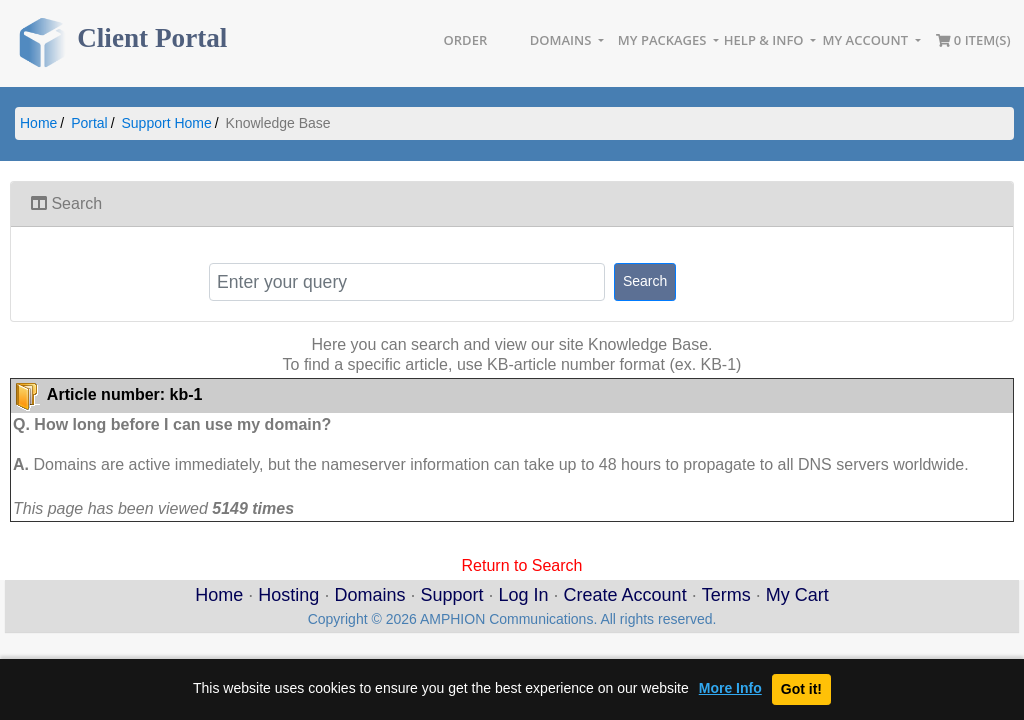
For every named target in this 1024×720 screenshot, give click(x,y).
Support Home (167, 123)
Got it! (801, 689)
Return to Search (522, 564)
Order (466, 40)
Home (38, 123)
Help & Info (765, 40)
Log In (524, 595)
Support (451, 595)
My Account (867, 40)
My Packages (664, 40)
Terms (726, 595)
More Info (730, 688)
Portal (89, 123)
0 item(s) (973, 40)
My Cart (797, 595)
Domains (562, 40)
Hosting (288, 595)
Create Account (625, 595)
